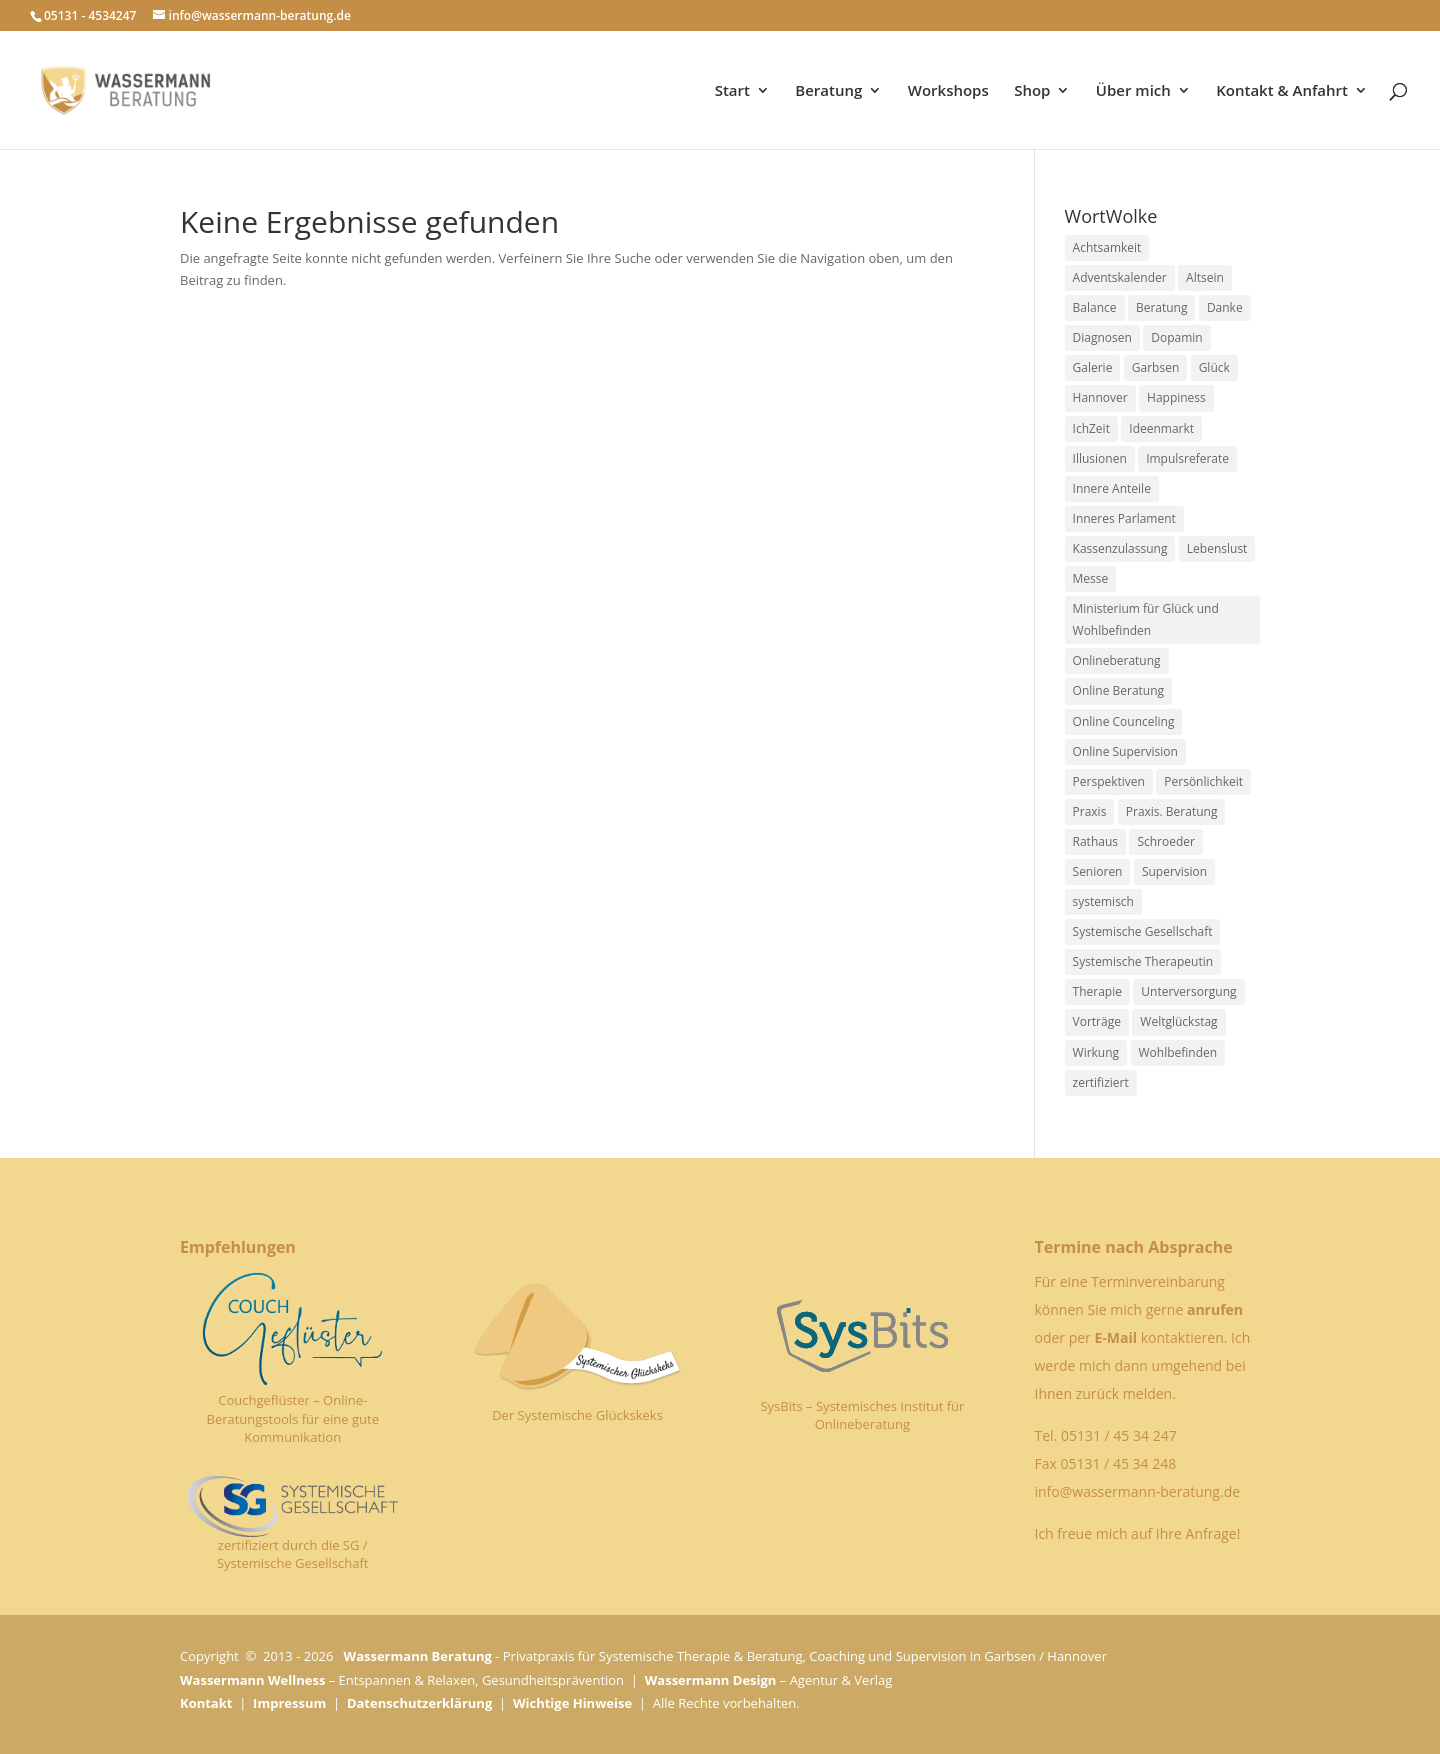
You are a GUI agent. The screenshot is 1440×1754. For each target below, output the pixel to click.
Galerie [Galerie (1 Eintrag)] (1093, 367)
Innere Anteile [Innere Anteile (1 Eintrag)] (1112, 488)
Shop (1032, 91)
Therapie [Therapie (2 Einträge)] (1097, 991)
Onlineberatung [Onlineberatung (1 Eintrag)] (1117, 660)
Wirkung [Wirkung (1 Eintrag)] (1096, 1052)
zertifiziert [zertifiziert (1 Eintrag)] (1101, 1082)
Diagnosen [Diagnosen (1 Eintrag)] (1102, 337)
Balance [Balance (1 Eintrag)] (1095, 307)
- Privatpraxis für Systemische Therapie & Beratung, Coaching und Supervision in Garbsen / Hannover (725, 1656)
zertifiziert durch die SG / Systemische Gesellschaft (293, 1554)
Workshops (948, 91)
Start (732, 91)
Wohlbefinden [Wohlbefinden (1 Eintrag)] (1178, 1052)
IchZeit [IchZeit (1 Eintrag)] (1091, 428)
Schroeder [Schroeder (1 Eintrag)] (1166, 841)
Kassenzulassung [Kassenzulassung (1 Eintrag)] (1120, 548)
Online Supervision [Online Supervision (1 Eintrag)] (1125, 751)
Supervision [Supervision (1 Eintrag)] (1174, 871)
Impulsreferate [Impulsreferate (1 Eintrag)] (1187, 458)
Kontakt (206, 1703)
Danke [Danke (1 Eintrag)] (1225, 307)
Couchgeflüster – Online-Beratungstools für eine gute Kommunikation (293, 1418)
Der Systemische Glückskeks (577, 1415)
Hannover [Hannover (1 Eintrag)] (1100, 397)
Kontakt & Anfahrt (1282, 91)
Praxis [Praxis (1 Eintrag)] (1090, 811)
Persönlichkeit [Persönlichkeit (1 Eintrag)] (1203, 781)
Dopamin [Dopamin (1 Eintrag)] (1176, 337)
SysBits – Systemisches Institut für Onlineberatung (862, 1415)
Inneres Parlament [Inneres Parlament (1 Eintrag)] (1124, 518)
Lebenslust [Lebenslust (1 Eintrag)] (1217, 548)
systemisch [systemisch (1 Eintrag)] (1103, 901)
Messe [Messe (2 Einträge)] (1091, 578)
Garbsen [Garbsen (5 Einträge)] (1155, 367)
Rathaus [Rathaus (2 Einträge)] (1095, 841)
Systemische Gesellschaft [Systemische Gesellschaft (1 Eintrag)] (1143, 931)
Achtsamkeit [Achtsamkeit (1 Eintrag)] (1107, 247)
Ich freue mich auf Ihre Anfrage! (1137, 1533)
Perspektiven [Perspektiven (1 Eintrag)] (1109, 781)
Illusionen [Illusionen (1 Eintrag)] (1100, 458)
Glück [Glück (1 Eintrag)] (1214, 367)
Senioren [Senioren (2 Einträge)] (1098, 871)
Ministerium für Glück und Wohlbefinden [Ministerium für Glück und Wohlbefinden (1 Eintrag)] (1146, 619)
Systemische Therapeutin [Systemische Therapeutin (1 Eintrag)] (1143, 961)
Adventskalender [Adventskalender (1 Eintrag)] (1120, 277)
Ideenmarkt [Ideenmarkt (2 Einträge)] (1161, 428)
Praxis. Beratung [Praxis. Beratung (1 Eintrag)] (1172, 811)
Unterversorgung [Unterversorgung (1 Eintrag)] (1188, 991)
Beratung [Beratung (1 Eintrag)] (1162, 307)
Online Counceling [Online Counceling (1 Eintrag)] (1124, 721)
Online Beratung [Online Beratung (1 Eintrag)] (1119, 690)
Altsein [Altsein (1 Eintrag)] (1205, 277)
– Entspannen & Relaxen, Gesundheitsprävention (402, 1680)
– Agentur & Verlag (769, 1680)
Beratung (828, 91)
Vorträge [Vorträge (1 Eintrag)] (1097, 1021)
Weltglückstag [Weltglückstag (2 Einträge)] (1178, 1021)
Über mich (1133, 91)
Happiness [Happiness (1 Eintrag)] (1176, 397)
